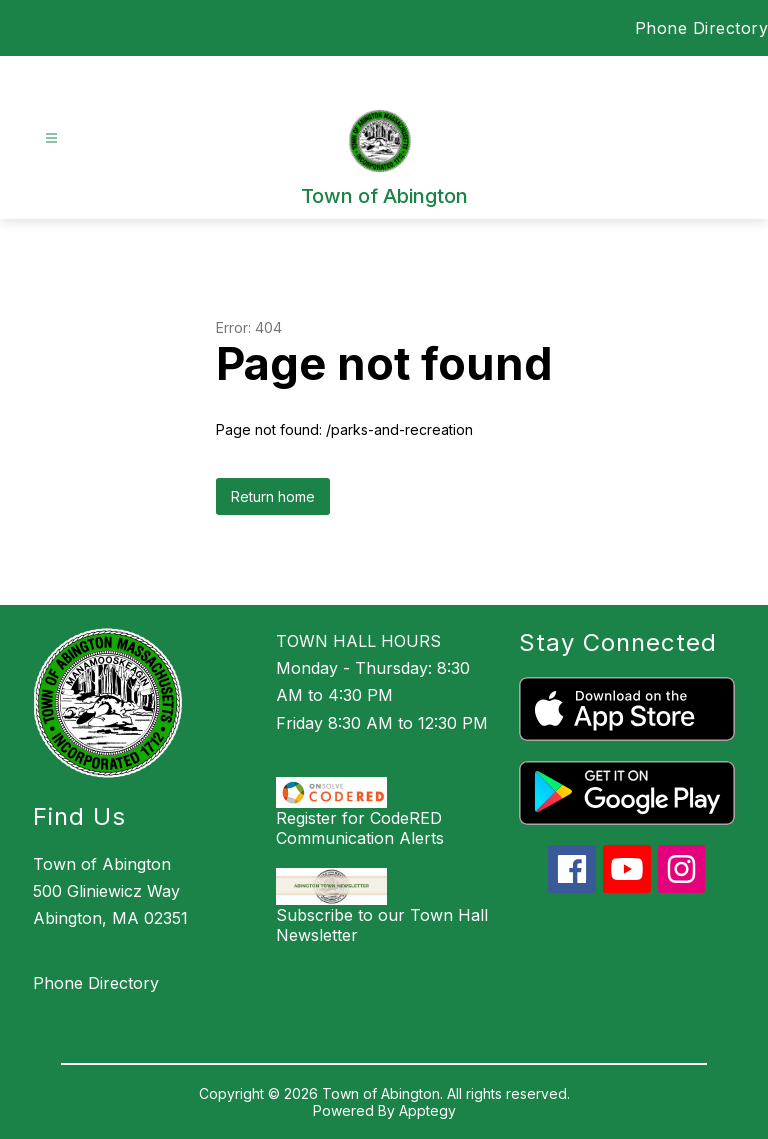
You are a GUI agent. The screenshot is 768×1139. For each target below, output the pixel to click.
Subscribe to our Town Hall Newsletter (382, 925)
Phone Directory (702, 28)
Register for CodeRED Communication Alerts (360, 828)
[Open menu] (51, 138)
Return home (273, 496)
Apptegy (427, 1110)
